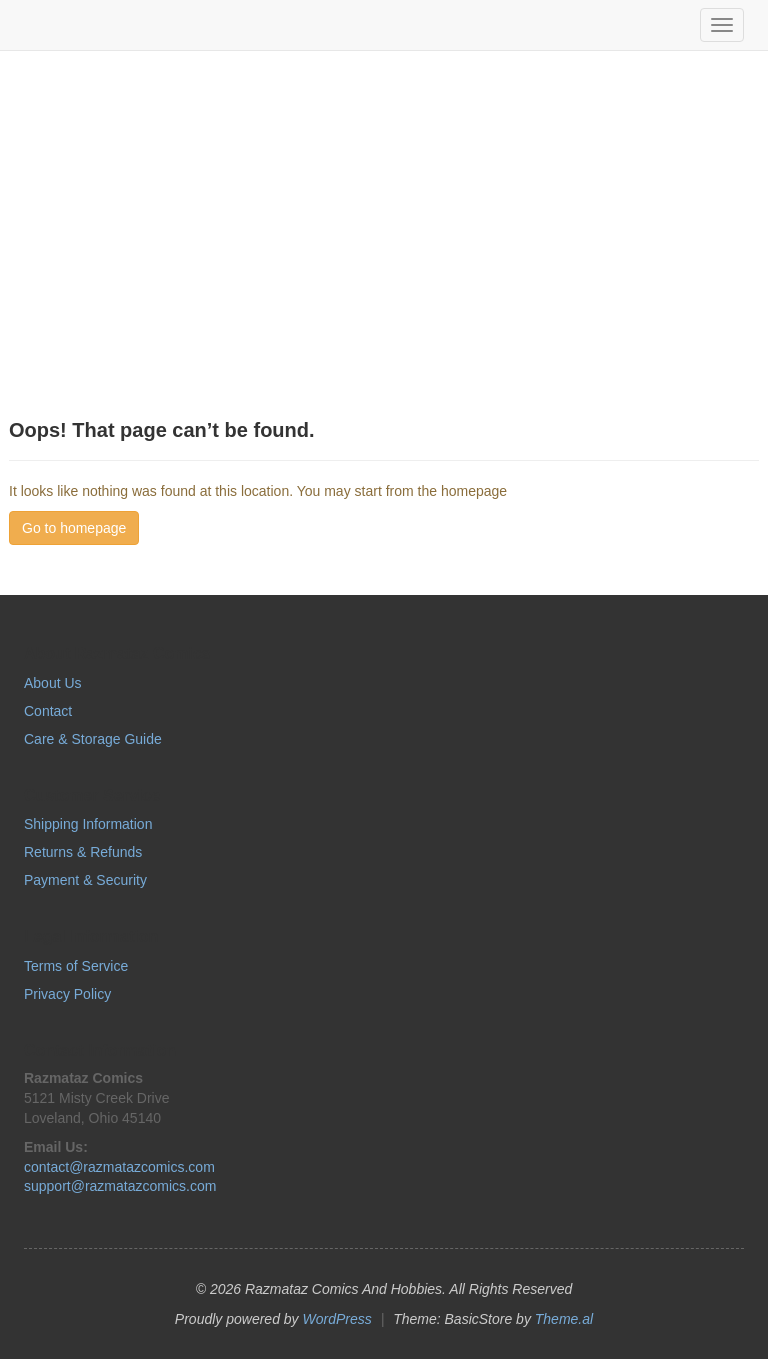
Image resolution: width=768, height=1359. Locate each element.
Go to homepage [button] (74, 528)
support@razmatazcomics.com (120, 1186)
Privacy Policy (67, 994)
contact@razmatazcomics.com (119, 1167)
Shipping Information (88, 824)
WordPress (337, 1319)
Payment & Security (85, 880)
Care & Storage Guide (93, 739)
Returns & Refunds (83, 852)
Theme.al (564, 1319)
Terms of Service (76, 966)
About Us (53, 683)
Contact (48, 711)
